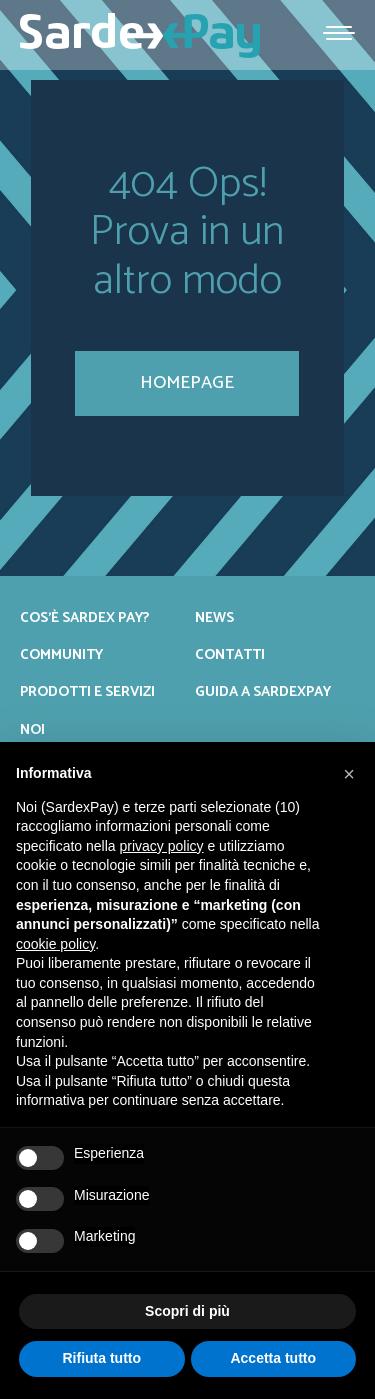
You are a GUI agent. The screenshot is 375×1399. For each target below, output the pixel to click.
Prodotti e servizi (87, 692)
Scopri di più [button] (187, 1311)
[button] (349, 774)
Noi (32, 730)
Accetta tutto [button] (273, 1358)
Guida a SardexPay (263, 692)
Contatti (230, 655)
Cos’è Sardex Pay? (84, 618)
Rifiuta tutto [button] (101, 1358)
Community (61, 655)
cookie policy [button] (55, 944)
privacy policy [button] (162, 846)
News (214, 618)
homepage (187, 383)
